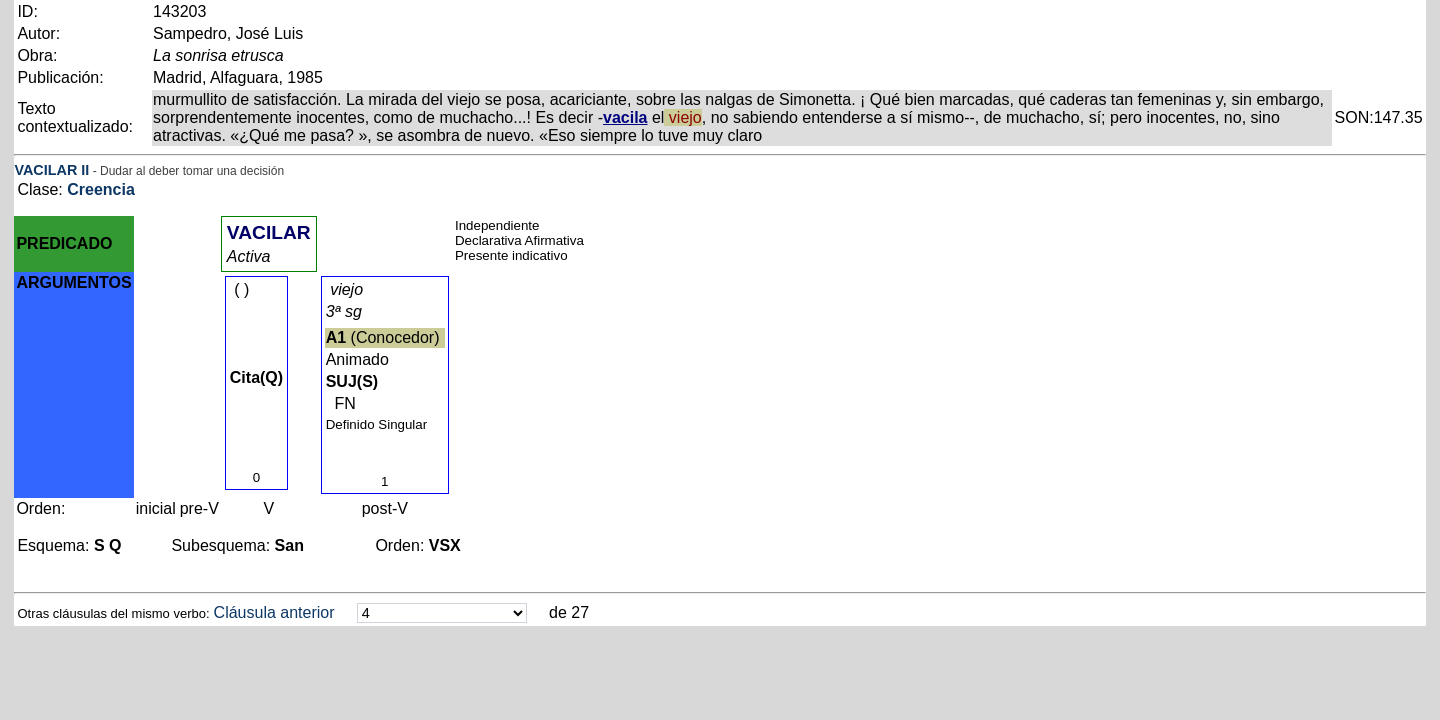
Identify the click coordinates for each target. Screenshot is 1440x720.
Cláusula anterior (274, 612)
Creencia (101, 189)
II (85, 170)
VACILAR (45, 170)
